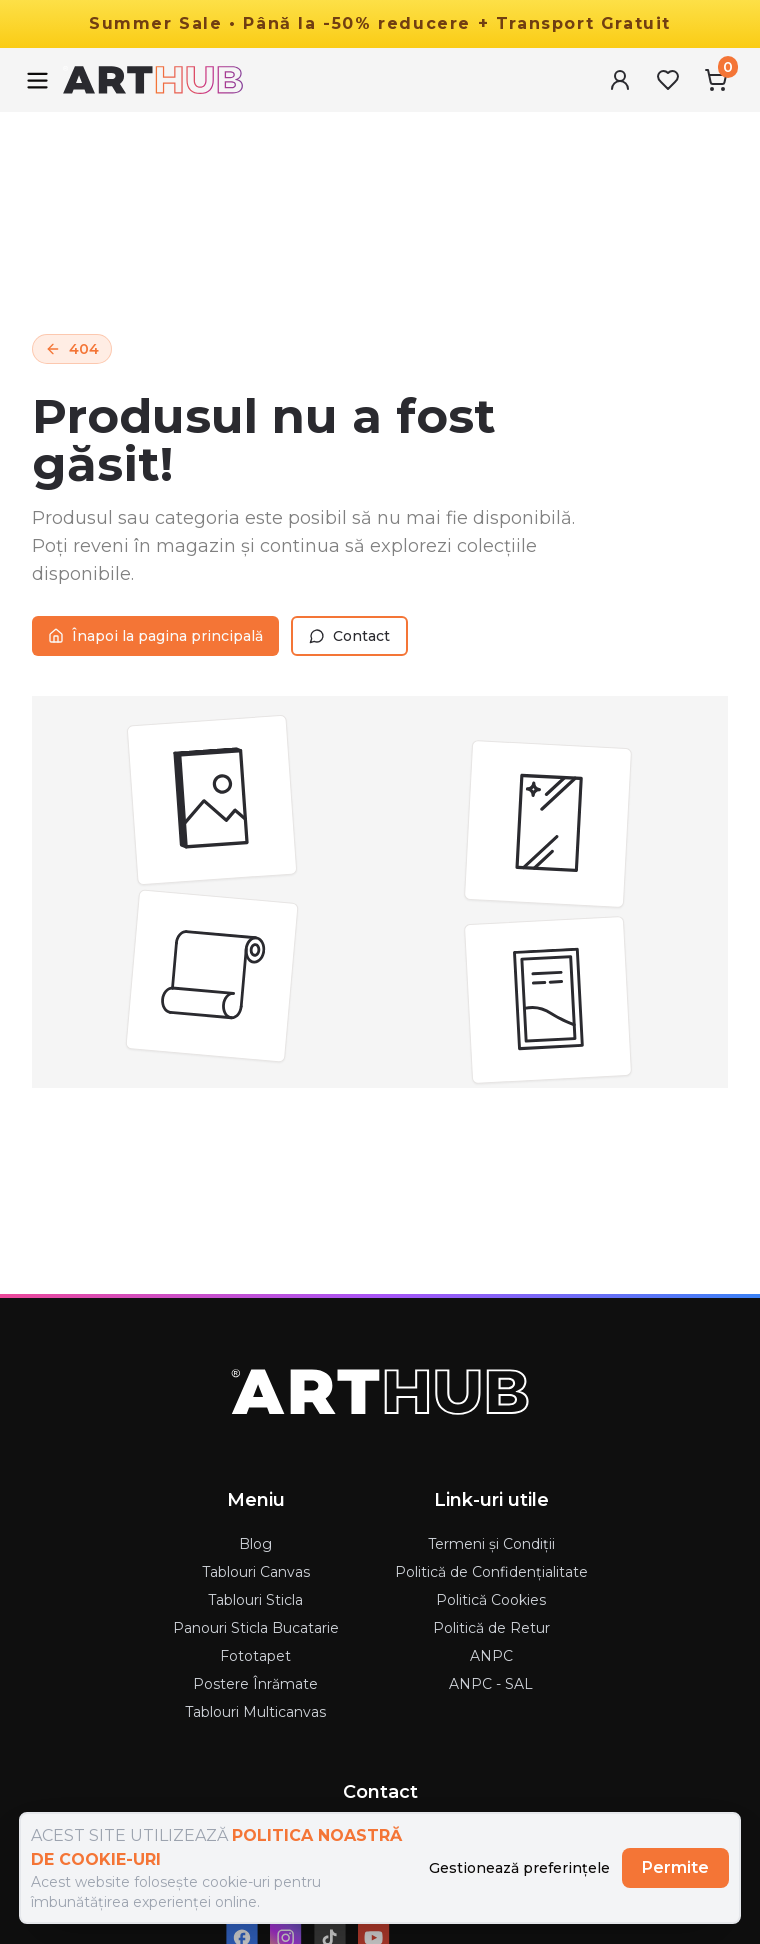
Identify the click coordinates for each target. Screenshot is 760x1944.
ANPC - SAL (491, 1684)
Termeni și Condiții (491, 1544)
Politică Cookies (491, 1600)
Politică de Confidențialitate (491, 1572)
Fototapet (255, 1656)
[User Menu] (620, 80)
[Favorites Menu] (668, 80)
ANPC (491, 1656)
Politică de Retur (491, 1628)
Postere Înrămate (255, 1684)
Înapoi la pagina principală (155, 636)
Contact (349, 636)
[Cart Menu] (716, 80)
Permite (675, 1867)
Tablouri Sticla (255, 1600)
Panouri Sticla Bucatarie (256, 1628)
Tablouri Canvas (256, 1572)
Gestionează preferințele (519, 1868)
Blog (255, 1544)
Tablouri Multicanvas (255, 1712)
